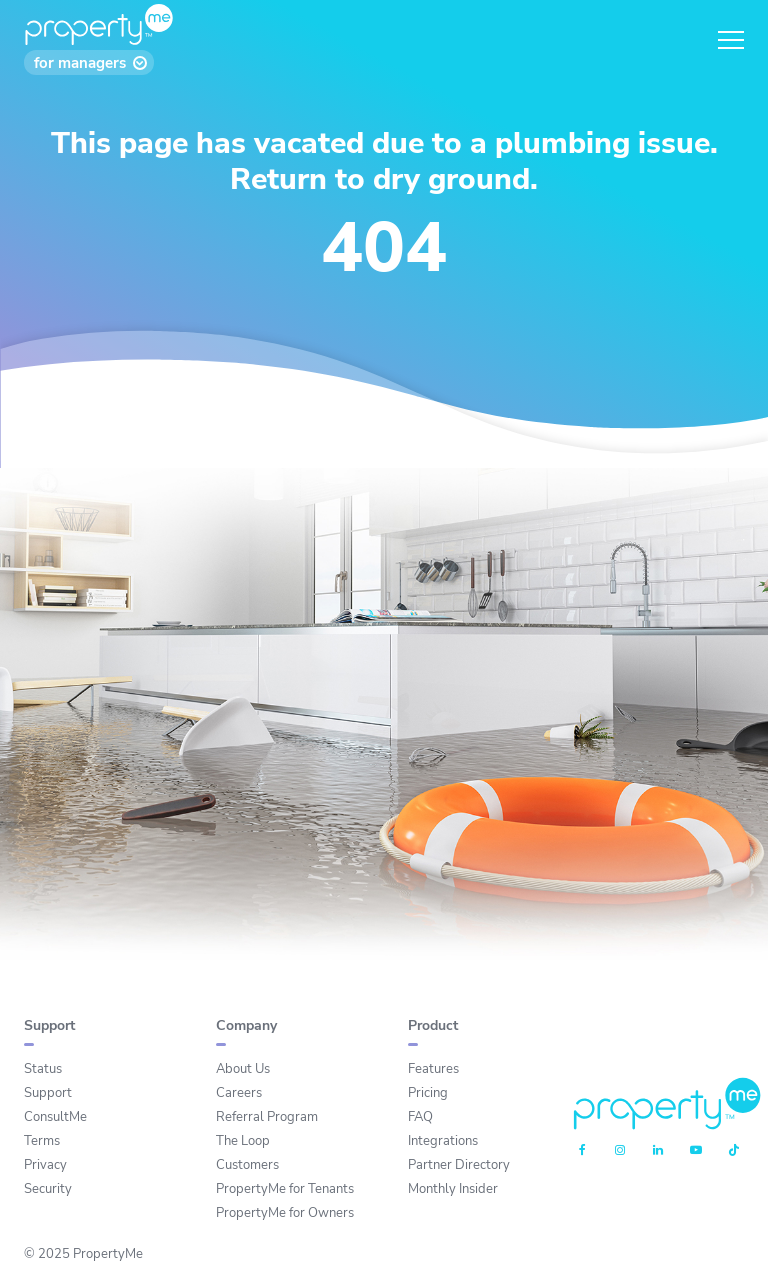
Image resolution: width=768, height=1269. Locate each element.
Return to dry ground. (384, 179)
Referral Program (267, 1117)
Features (433, 1069)
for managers (80, 63)
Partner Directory (459, 1165)
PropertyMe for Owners (285, 1213)
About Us (243, 1069)
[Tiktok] (734, 1151)
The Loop (243, 1141)
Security (48, 1189)
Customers (247, 1165)
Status (43, 1069)
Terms (42, 1141)
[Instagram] (620, 1151)
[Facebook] (582, 1151)
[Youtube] (696, 1151)
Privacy (45, 1165)
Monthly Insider (453, 1189)
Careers (239, 1093)
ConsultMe (55, 1117)
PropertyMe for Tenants (285, 1189)
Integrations (443, 1141)
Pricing (428, 1093)
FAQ (420, 1117)
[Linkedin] (658, 1151)
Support (48, 1093)
